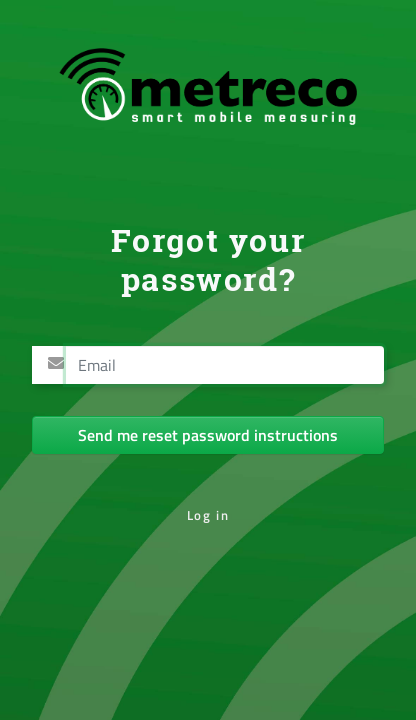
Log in (208, 515)
